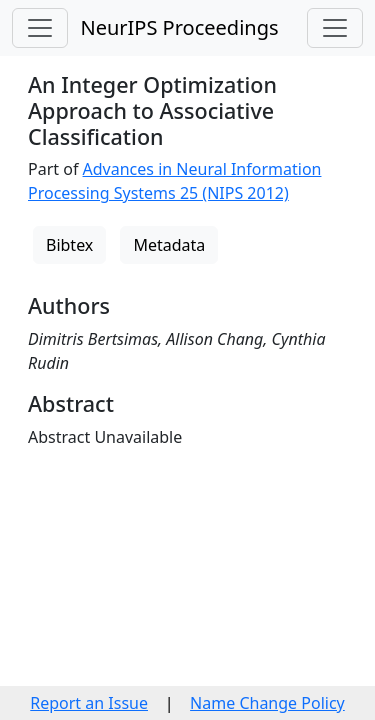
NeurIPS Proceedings (179, 27)
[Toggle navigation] (40, 28)
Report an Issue (89, 703)
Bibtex (69, 245)
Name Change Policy (267, 703)
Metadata (169, 245)
